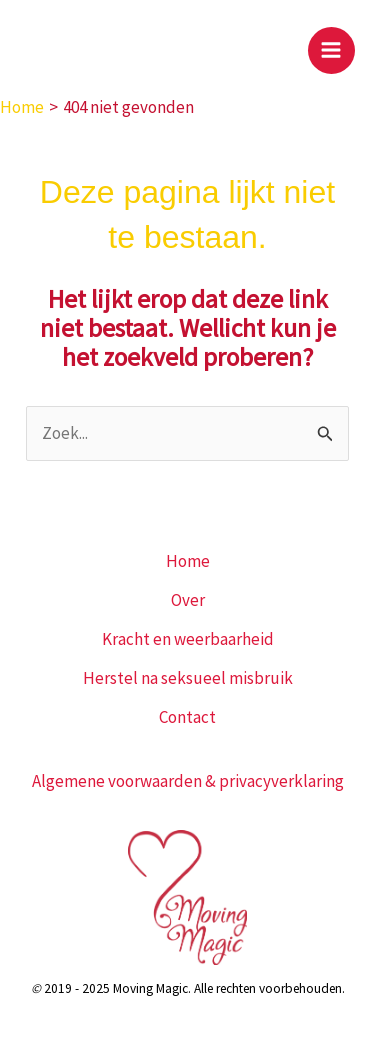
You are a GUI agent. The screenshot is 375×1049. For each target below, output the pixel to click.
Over (188, 600)
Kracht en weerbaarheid (188, 639)
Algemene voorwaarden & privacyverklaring (188, 781)
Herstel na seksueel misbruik (188, 678)
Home (188, 561)
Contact (187, 717)
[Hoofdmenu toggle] (332, 51)
